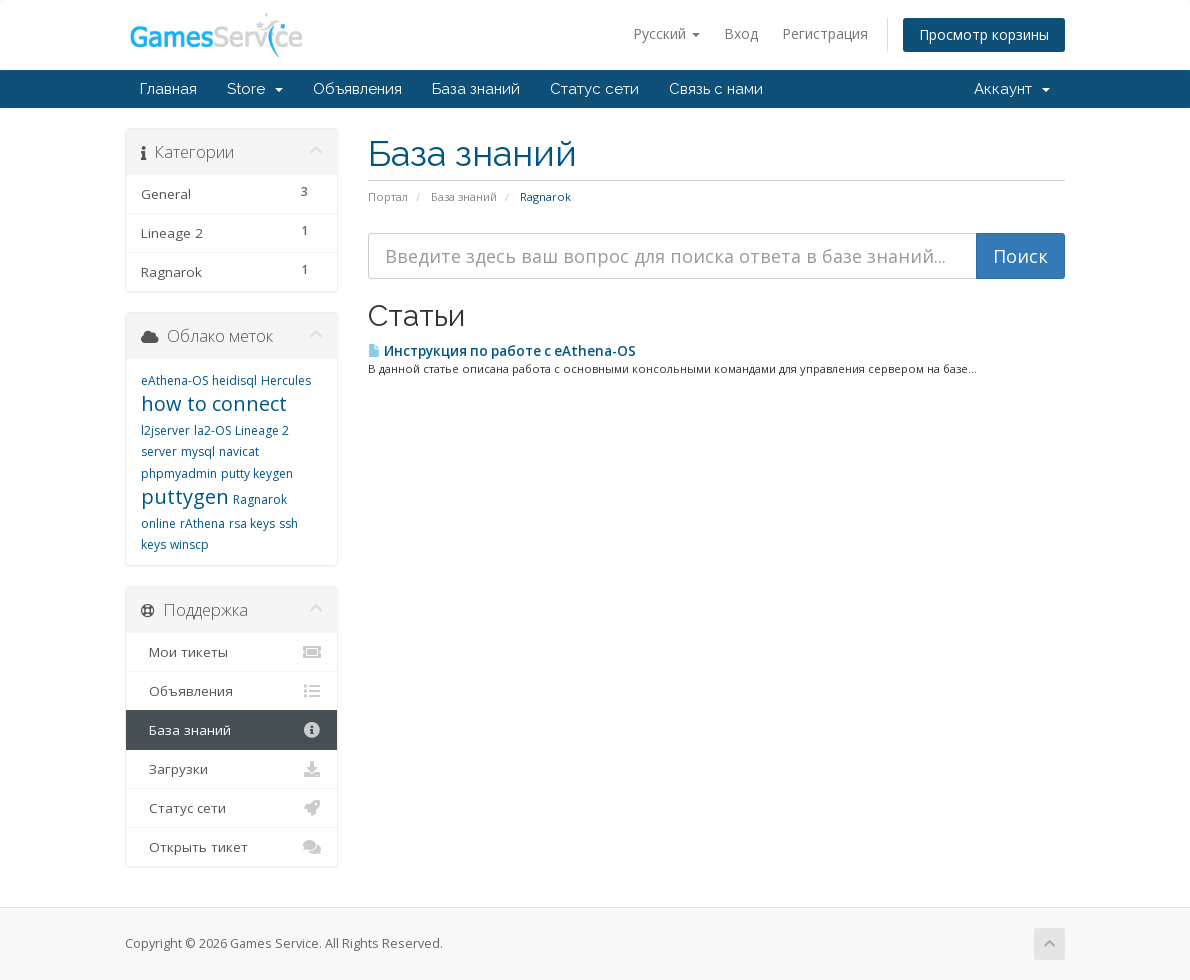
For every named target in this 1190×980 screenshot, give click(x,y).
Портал (388, 196)
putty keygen (257, 473)
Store (255, 89)
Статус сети (594, 89)
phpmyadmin (179, 473)
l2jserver (165, 430)
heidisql (234, 380)
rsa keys (252, 523)
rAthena (202, 523)
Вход (741, 33)
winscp (189, 544)
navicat (239, 451)
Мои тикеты (231, 652)
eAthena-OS (174, 380)
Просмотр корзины (984, 34)
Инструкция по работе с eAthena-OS (502, 351)
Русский (666, 33)
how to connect (214, 403)
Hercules (286, 380)
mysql (198, 451)
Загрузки (231, 769)
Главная (168, 89)
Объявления (357, 89)
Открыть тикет (231, 847)
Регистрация (825, 33)
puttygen (185, 496)
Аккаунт (1012, 89)
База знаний (476, 89)
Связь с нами (716, 89)
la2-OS (212, 430)
